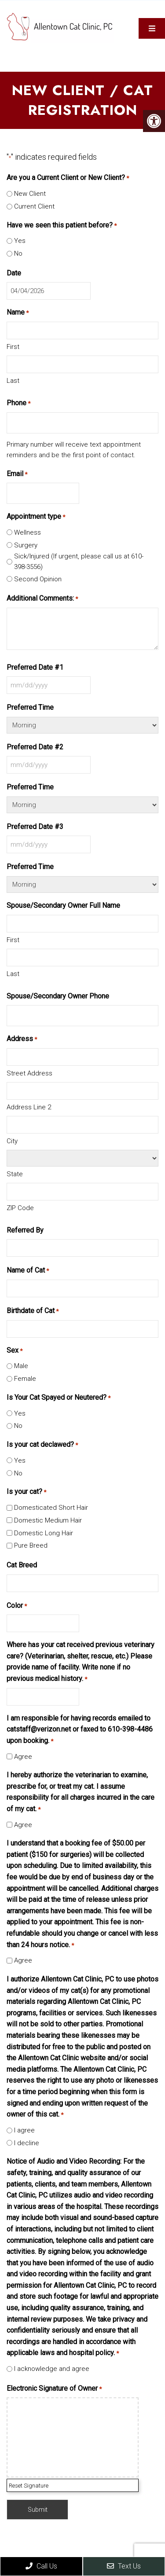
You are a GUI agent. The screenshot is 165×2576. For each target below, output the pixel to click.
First (13, 347)
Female (25, 1379)
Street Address (29, 1073)
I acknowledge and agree (51, 2369)
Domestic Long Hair (43, 1533)
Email (17, 474)
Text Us (124, 2566)
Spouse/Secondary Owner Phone (58, 996)
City (12, 1141)
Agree (23, 1757)
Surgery (25, 545)
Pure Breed (31, 1545)
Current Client (34, 206)
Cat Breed (22, 1565)
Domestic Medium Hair (48, 1520)
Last (13, 381)
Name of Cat (28, 1271)
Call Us (41, 2566)
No (18, 253)
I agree (24, 2130)
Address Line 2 (29, 1107)
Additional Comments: (42, 599)
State (15, 1174)
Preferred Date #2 (35, 747)
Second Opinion (38, 579)
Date (14, 273)
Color (17, 1606)
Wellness (27, 532)
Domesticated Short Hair (51, 1508)
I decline (26, 2143)
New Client (30, 194)
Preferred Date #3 (35, 826)
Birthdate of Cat (33, 1311)
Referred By (25, 1230)
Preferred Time (30, 707)
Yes (20, 241)
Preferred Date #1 (35, 667)
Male (21, 1366)
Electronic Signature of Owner (54, 2389)
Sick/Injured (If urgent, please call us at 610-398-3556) (78, 561)
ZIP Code (20, 1208)
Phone (18, 403)
